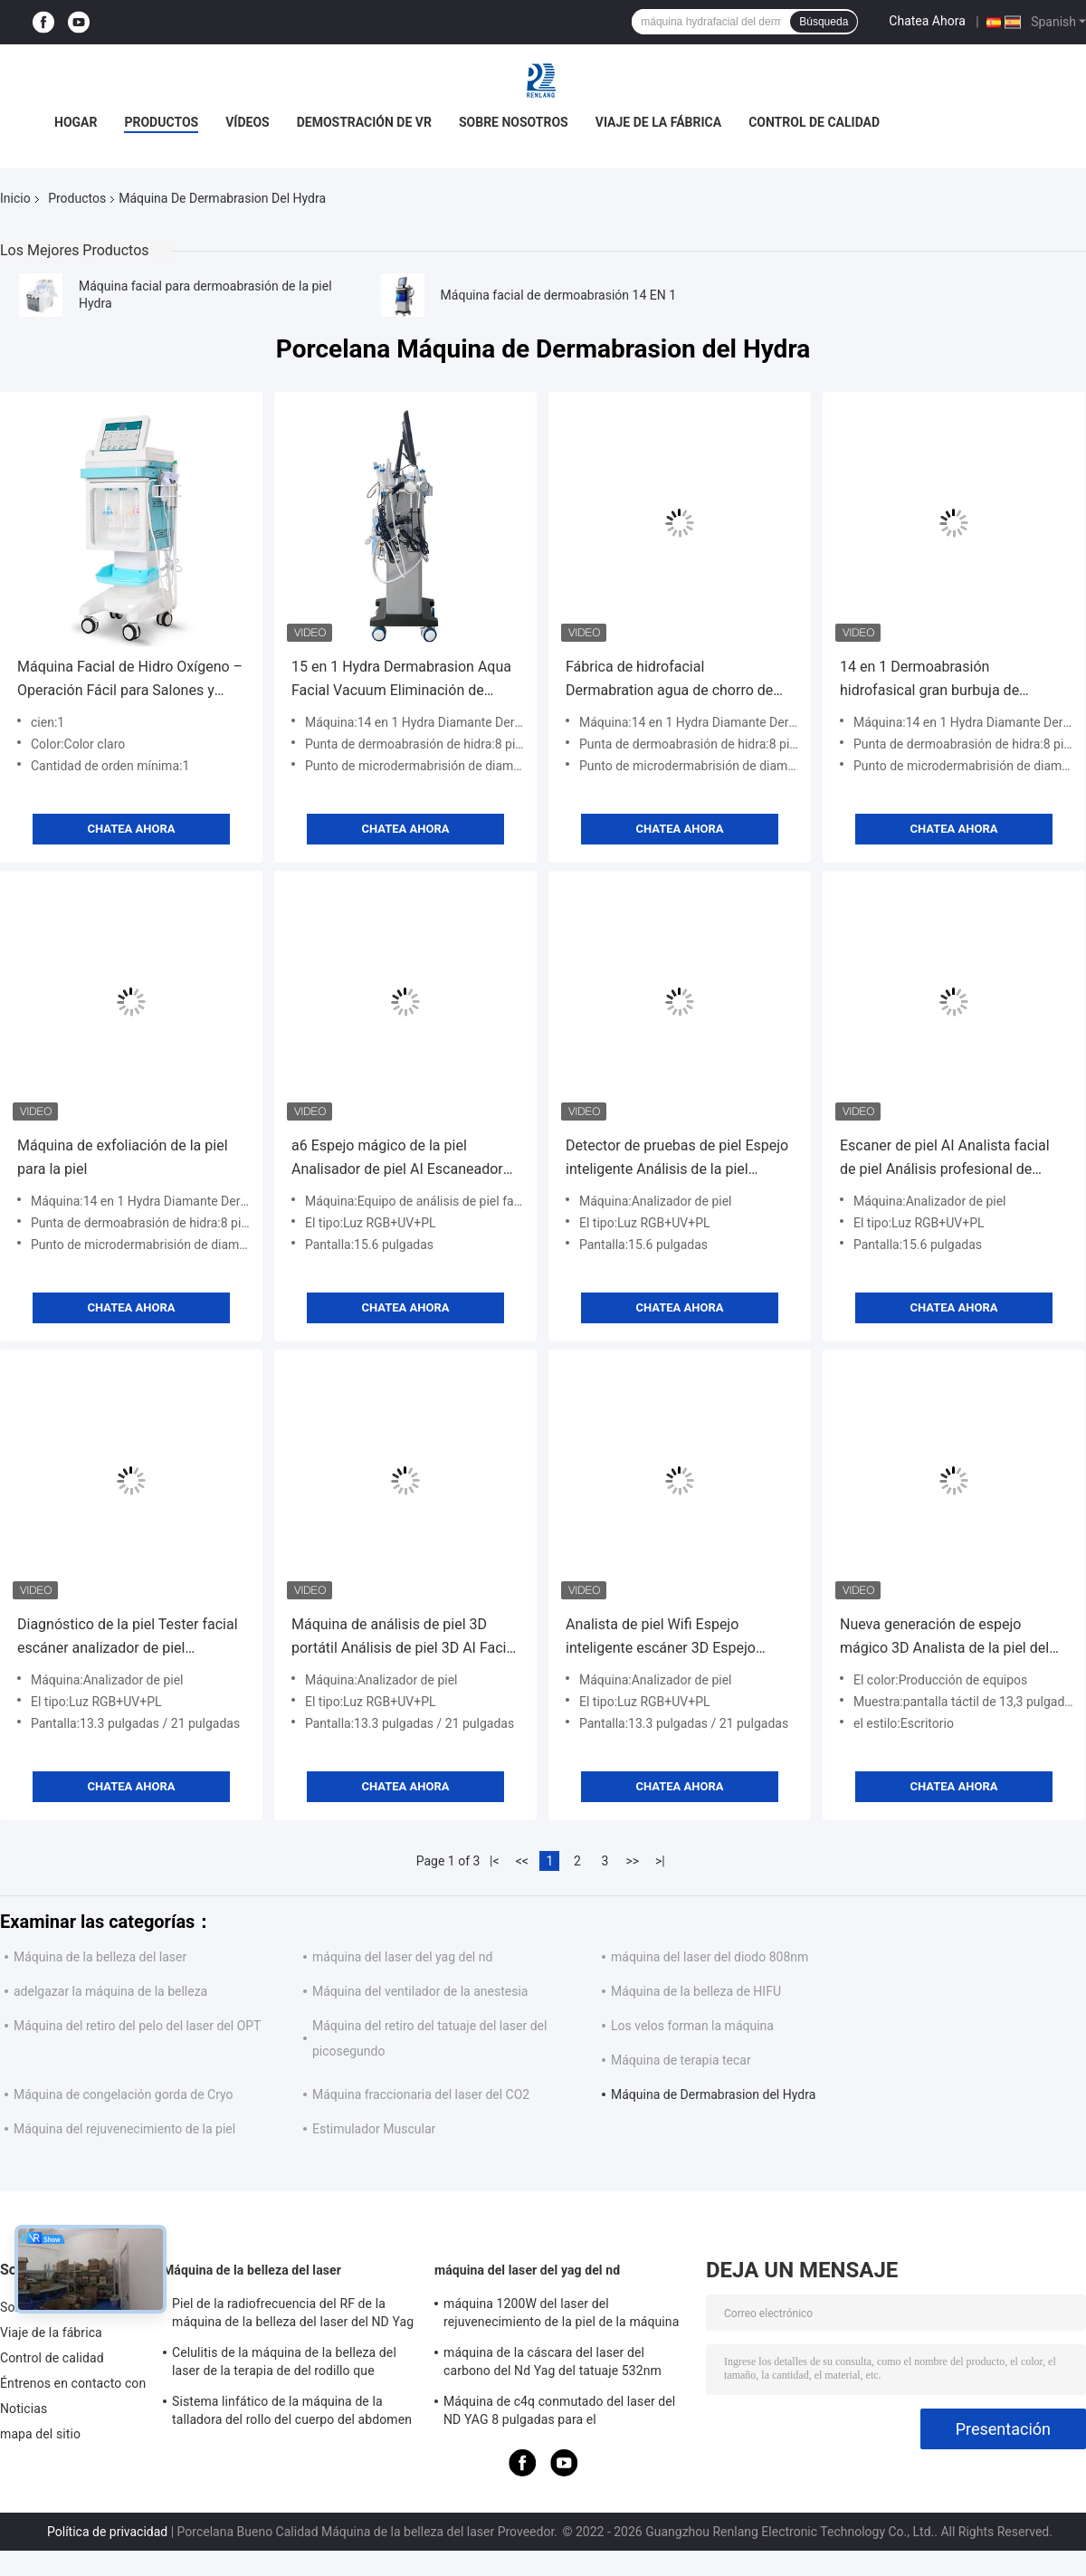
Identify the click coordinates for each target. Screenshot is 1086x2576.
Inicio (15, 198)
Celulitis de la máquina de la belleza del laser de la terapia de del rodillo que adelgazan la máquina (284, 2364)
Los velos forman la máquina (692, 2025)
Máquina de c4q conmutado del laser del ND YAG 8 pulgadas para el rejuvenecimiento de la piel (559, 2413)
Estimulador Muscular (373, 2129)
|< (495, 1861)
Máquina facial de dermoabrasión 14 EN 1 (558, 295)
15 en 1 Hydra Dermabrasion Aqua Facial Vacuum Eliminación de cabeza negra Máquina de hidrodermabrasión (401, 680)
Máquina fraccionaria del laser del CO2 (420, 2094)
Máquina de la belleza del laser (100, 1957)
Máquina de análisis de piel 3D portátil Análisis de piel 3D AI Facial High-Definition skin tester (404, 1638)
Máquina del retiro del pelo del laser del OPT (137, 2025)
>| (660, 1861)
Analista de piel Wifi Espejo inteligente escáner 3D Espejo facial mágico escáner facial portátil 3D (661, 1638)
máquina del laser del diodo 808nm (709, 1957)
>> (632, 1861)
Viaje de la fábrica (658, 122)
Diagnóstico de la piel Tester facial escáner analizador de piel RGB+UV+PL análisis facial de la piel (127, 1638)
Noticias (23, 2408)
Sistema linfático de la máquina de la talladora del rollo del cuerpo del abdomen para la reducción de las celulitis (292, 2413)
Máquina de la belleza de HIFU (696, 1991)
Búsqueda (823, 21)
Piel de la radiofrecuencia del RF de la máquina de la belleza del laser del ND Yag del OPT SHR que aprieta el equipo (293, 2315)
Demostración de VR (364, 122)
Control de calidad (814, 122)
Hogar (75, 122)
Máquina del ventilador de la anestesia (420, 1991)
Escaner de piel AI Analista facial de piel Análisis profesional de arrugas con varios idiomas (945, 1159)
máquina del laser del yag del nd (402, 1957)
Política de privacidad (107, 2531)
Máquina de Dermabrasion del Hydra (713, 2094)
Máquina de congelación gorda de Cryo (123, 2094)
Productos (161, 122)
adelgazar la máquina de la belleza (110, 1991)
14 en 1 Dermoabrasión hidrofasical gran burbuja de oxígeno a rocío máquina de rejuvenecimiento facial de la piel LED (945, 680)
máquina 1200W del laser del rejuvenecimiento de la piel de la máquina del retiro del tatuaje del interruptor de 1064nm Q (561, 2315)
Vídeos (247, 122)
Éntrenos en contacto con (73, 2383)
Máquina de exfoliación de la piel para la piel (122, 1157)
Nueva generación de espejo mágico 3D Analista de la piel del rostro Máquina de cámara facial (944, 1638)
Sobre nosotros (513, 122)
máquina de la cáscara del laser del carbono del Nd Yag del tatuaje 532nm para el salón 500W (552, 2364)
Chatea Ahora (927, 21)
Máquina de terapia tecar (681, 2060)
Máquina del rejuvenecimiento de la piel (124, 2129)
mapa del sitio (40, 2434)
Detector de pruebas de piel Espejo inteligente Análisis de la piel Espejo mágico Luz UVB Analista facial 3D (677, 1159)
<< (522, 1861)
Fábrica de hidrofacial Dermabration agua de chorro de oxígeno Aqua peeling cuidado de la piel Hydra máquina (680, 680)
